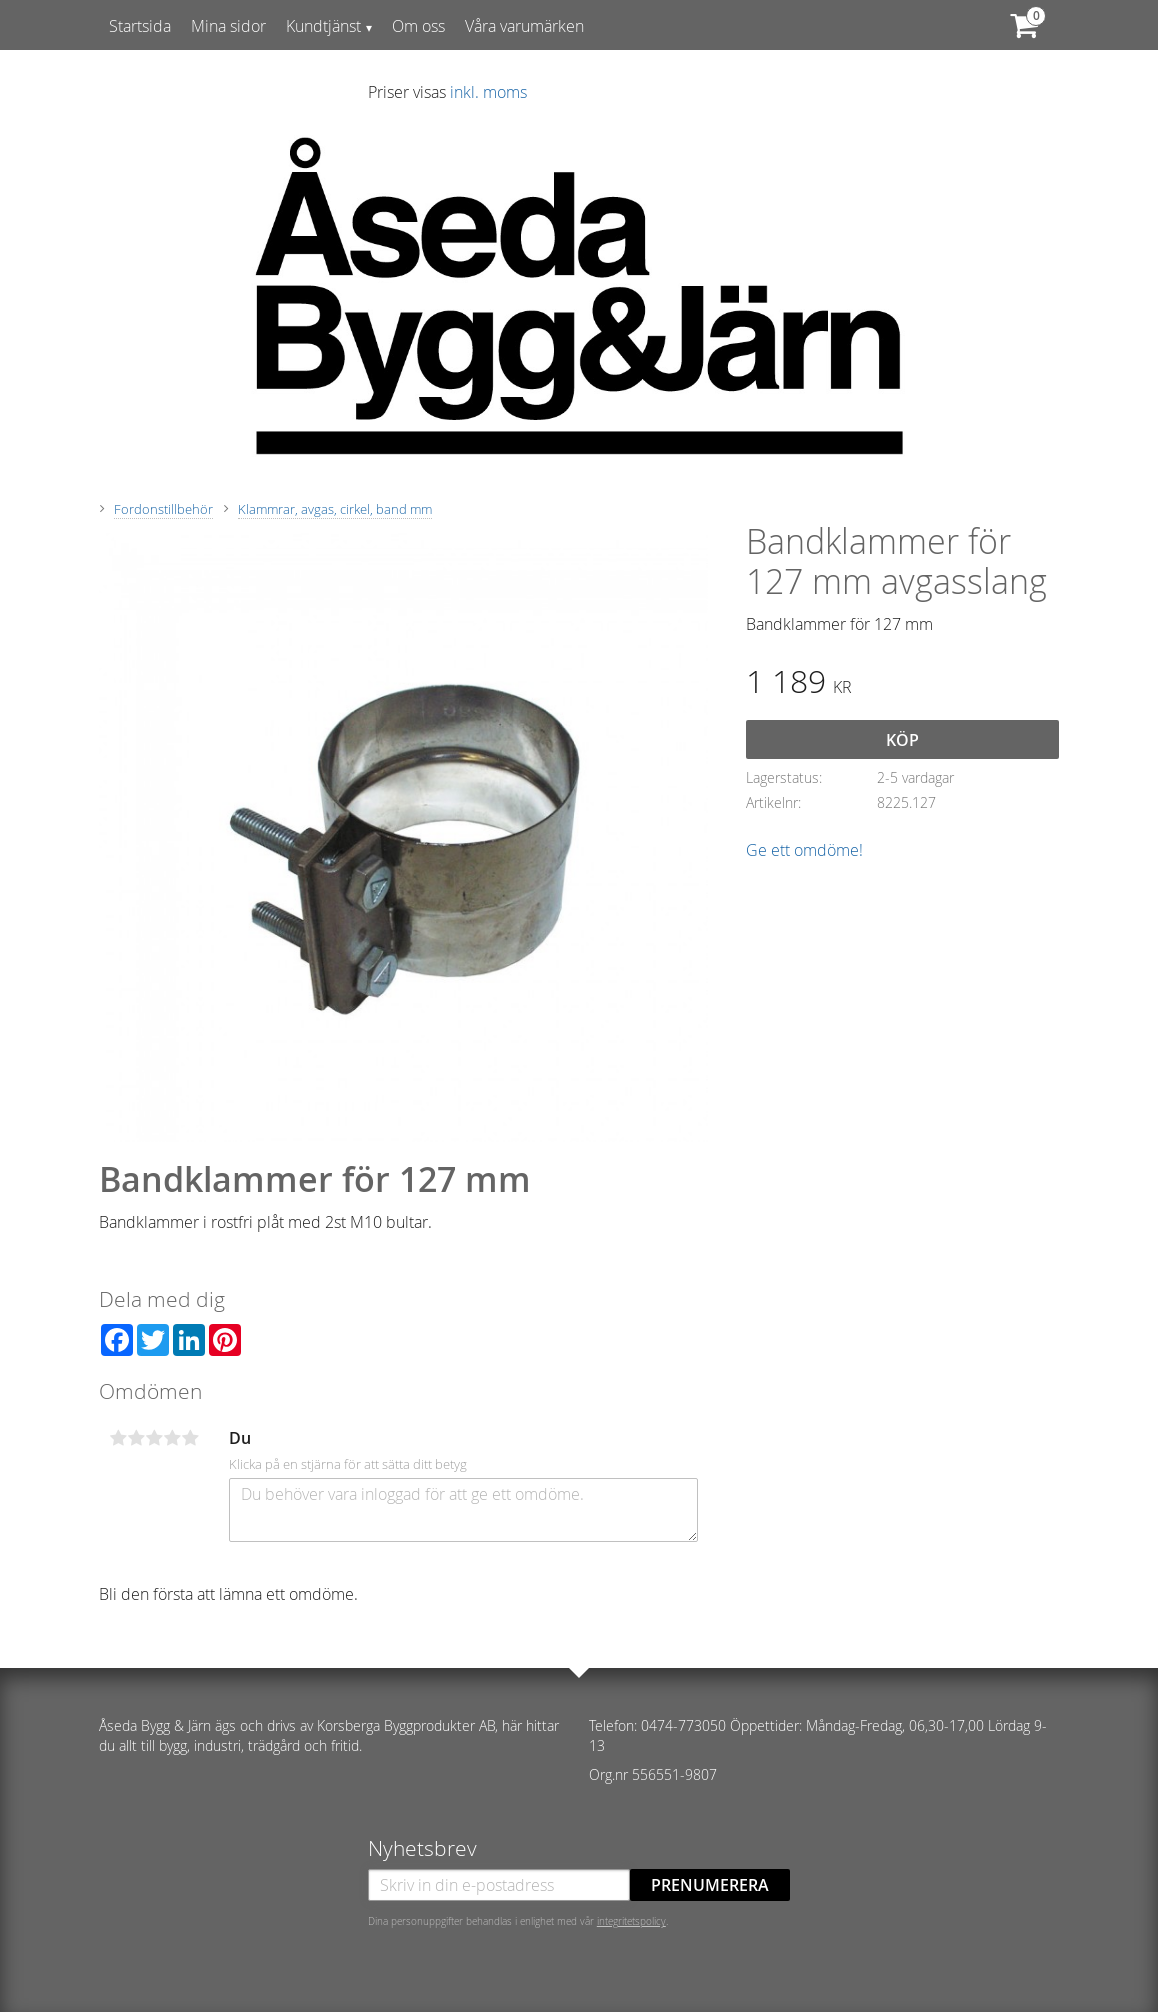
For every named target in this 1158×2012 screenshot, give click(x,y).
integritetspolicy (631, 1921)
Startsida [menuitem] (140, 26)
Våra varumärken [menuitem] (524, 26)
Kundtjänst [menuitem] (323, 26)
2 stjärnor (136, 1438)
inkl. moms (488, 92)
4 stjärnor (172, 1438)
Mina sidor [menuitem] (228, 26)
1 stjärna (118, 1438)
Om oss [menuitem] (418, 26)
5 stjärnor (190, 1438)
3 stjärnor (154, 1438)
